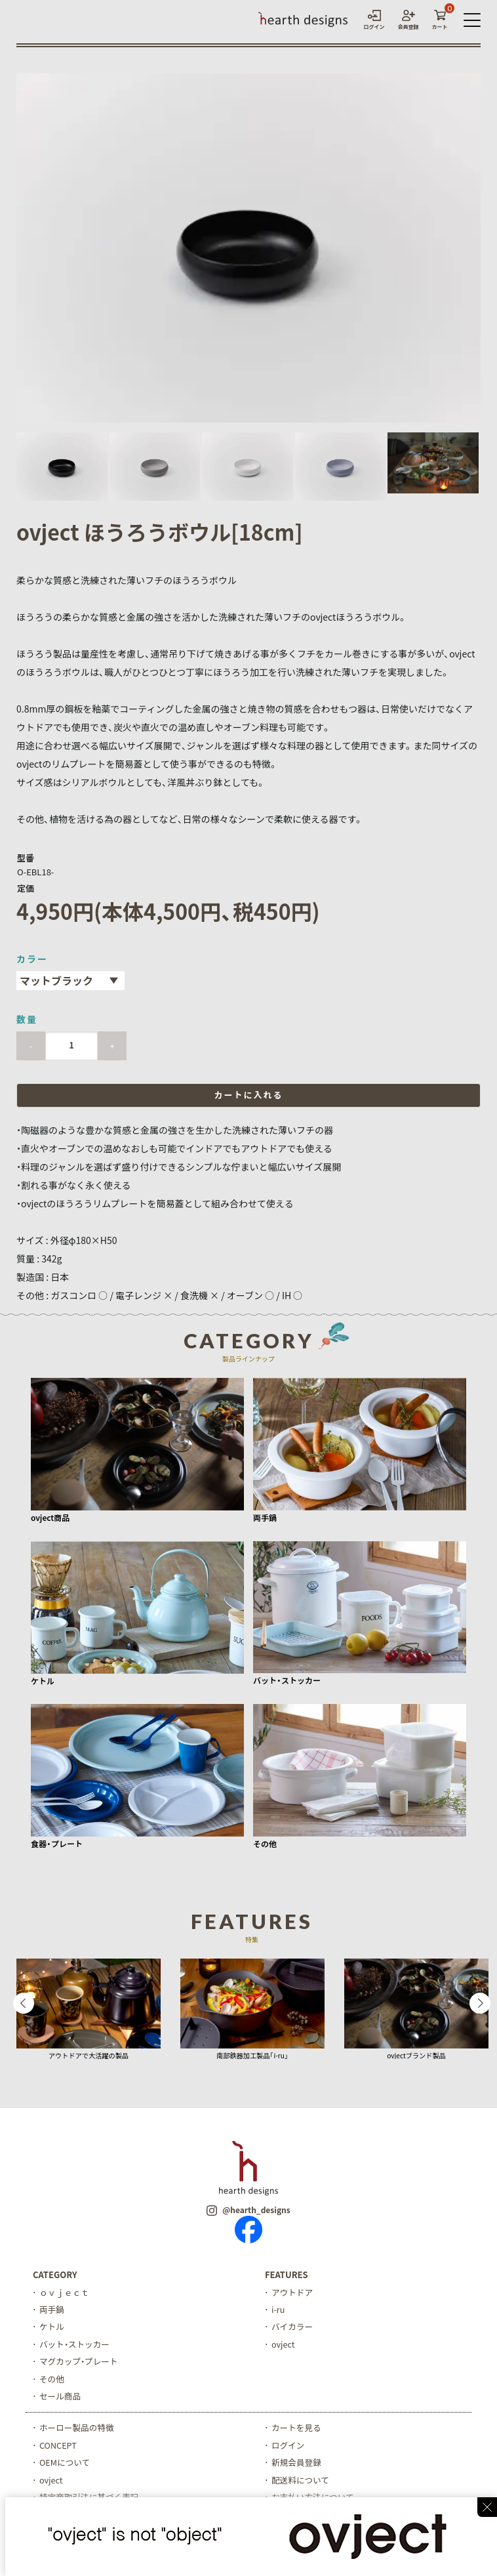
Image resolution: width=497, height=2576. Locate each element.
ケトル (52, 2327)
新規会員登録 (297, 2465)
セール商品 (60, 2398)
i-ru (278, 2310)
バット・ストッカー (75, 2345)
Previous (23, 2003)
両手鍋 (52, 2310)
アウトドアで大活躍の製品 (88, 2055)
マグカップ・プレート (80, 2363)
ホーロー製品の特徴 (77, 2430)
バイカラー (292, 2327)
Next (479, 2003)
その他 (52, 2381)
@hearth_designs (248, 2210)
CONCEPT (58, 2447)
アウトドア (292, 2292)
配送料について (301, 2483)
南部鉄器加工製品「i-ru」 (252, 2055)
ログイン (288, 2447)
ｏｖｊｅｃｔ (64, 2292)
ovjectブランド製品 (416, 2055)
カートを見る (297, 2430)
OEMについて (65, 2465)
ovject (283, 2345)
